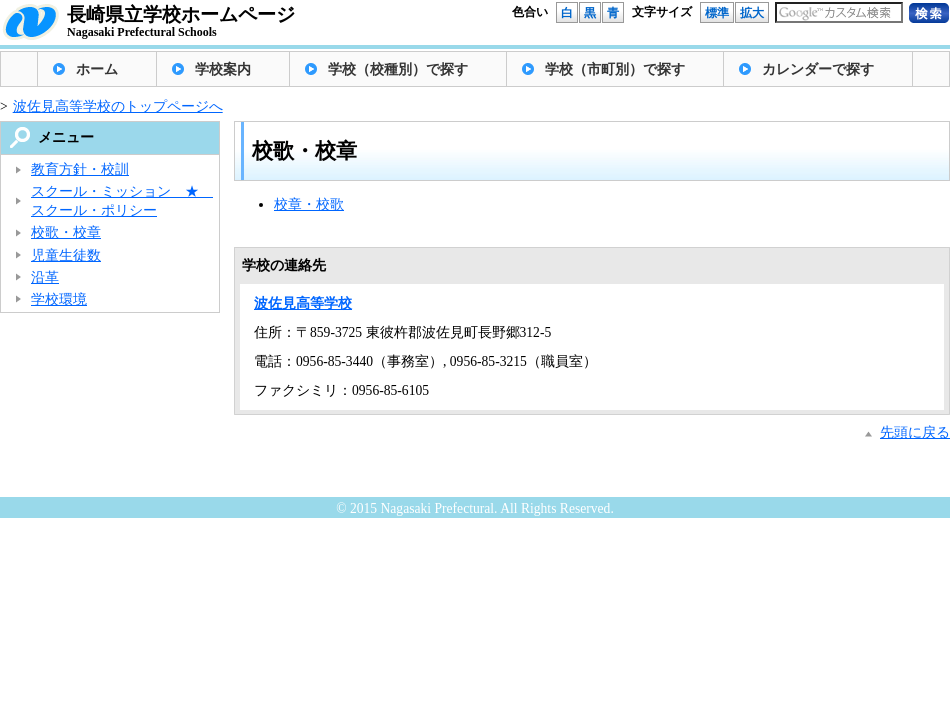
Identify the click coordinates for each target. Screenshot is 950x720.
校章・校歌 (309, 204)
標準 (717, 13)
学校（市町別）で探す (615, 69)
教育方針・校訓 (80, 169)
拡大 (752, 13)
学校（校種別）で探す (398, 69)
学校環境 (59, 299)
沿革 (45, 277)
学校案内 (223, 69)
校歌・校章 (66, 232)
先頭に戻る (915, 432)
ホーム (97, 69)
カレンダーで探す (818, 69)
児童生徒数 (66, 255)
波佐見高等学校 (303, 303)
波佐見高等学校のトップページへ (118, 106)
